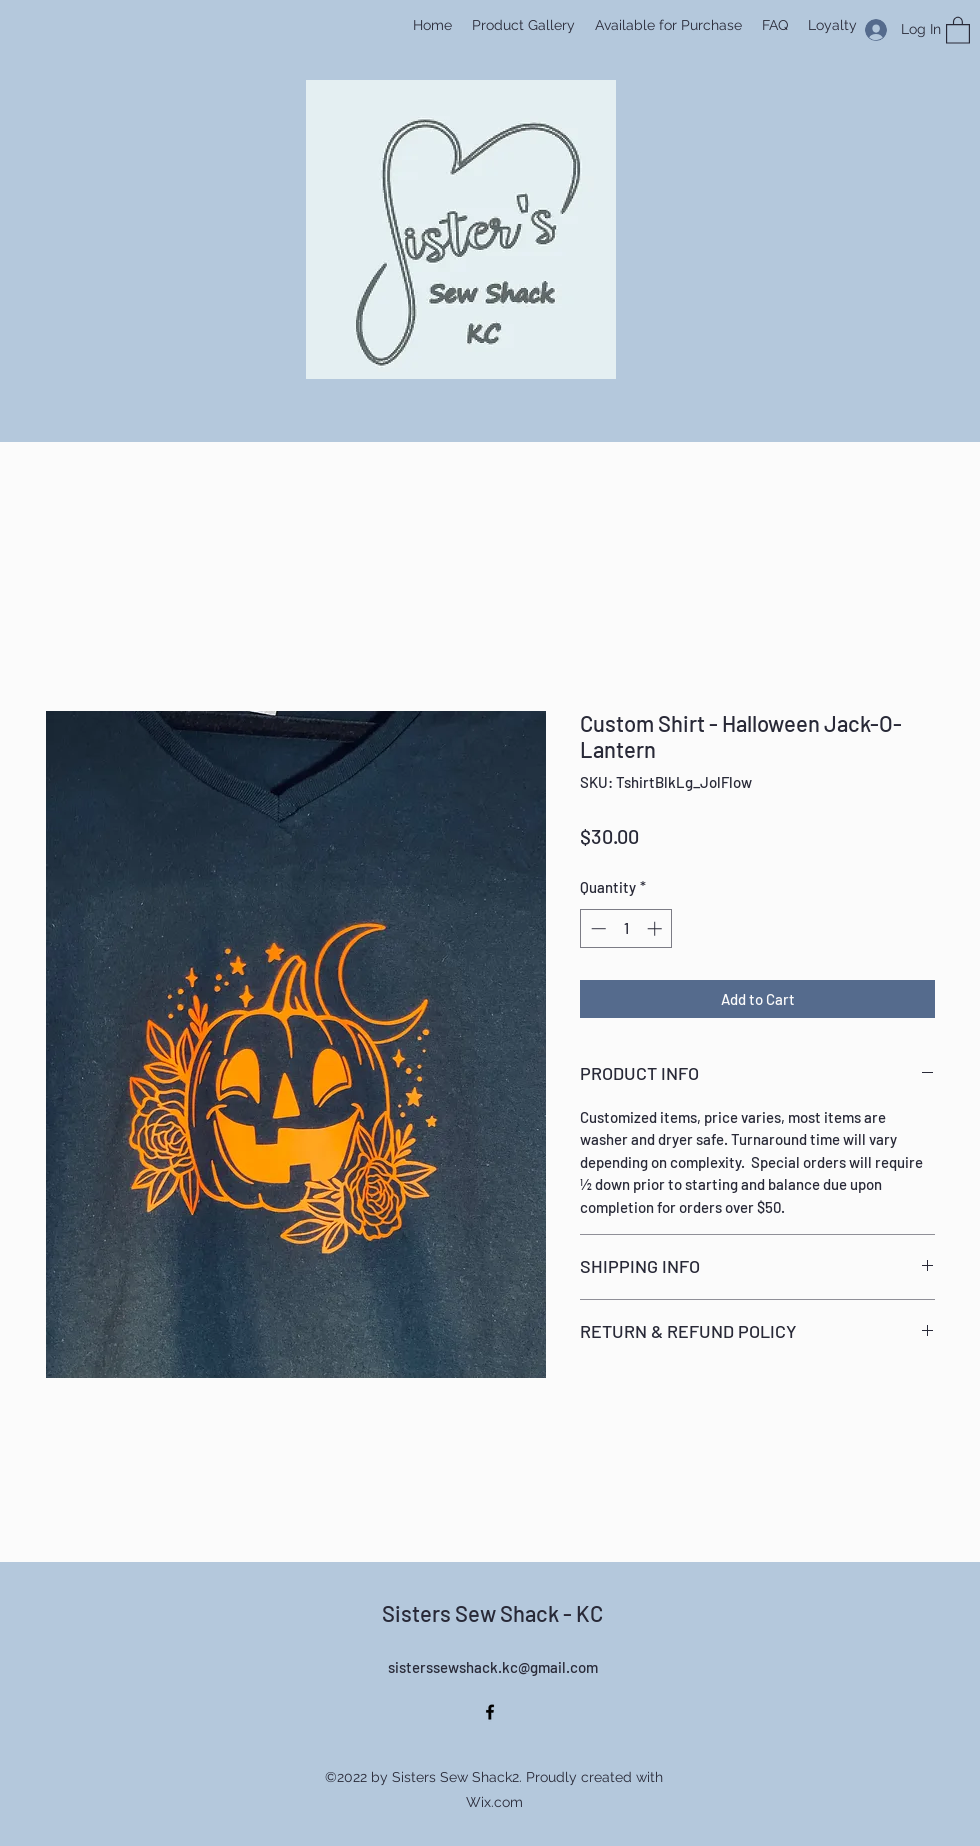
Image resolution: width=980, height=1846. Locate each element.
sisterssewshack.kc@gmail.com (493, 1667)
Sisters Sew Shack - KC (492, 1613)
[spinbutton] (626, 928)
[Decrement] (596, 928)
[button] (958, 29)
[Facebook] (490, 1712)
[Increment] (656, 928)
